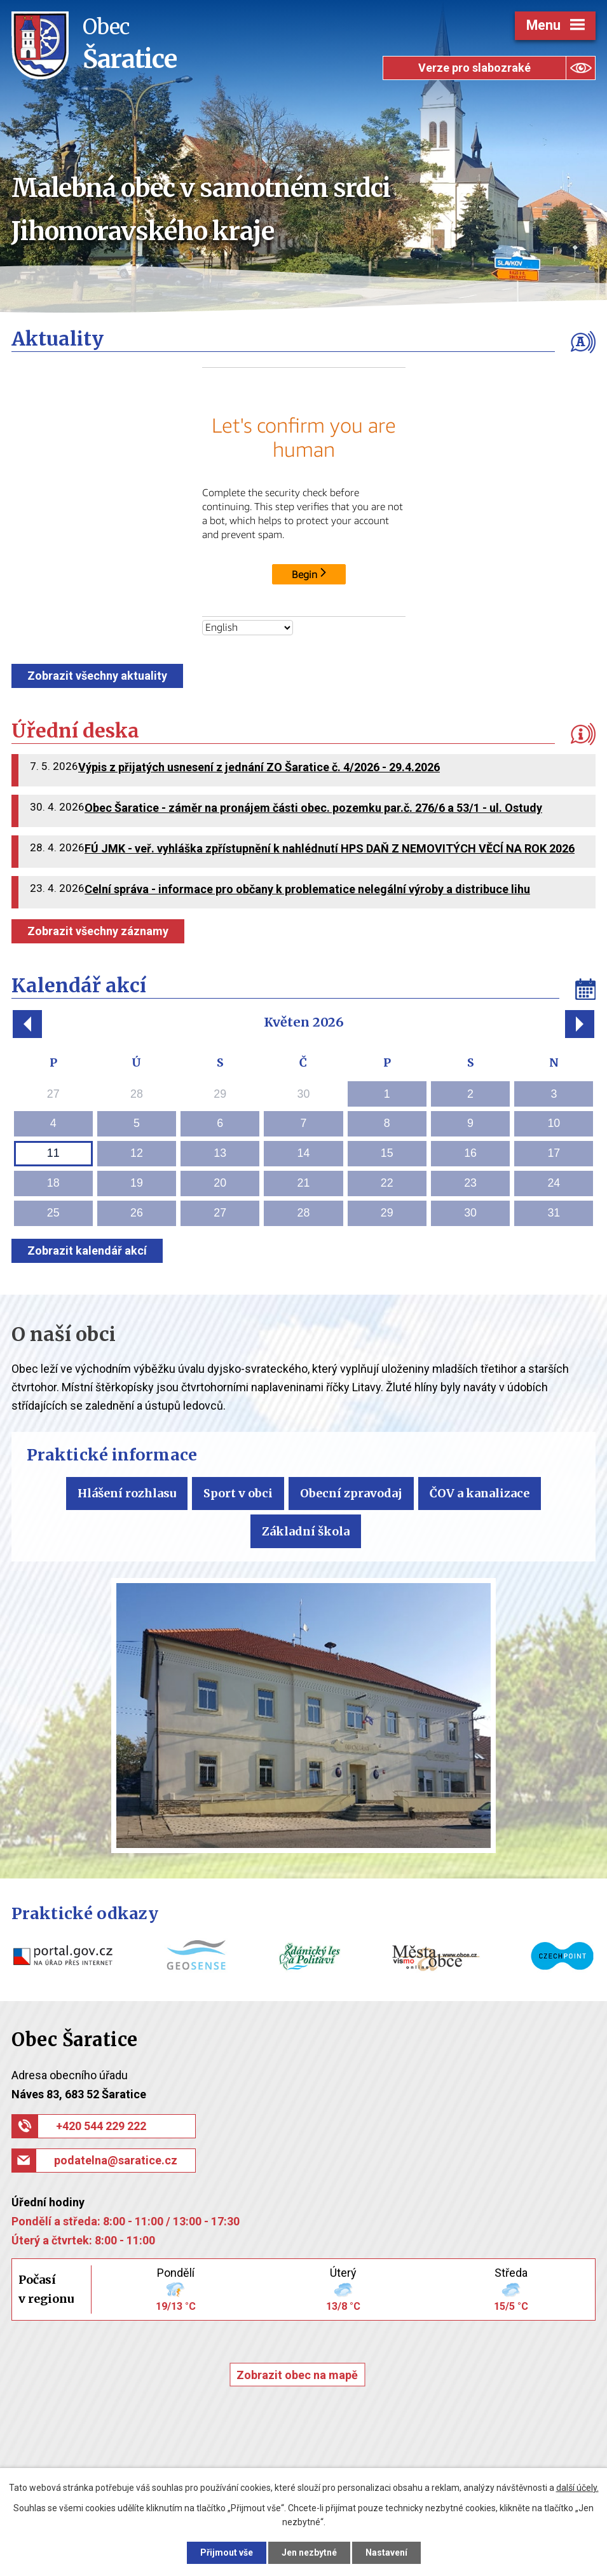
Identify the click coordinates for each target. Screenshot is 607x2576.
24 (553, 1183)
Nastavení (386, 2552)
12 (136, 1153)
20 (220, 1183)
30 (470, 1212)
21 (303, 1183)
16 (470, 1153)
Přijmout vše (226, 2552)
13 (220, 1153)
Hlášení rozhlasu (127, 1493)
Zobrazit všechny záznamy (97, 931)
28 (303, 1212)
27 (220, 1212)
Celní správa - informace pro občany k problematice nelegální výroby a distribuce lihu (307, 889)
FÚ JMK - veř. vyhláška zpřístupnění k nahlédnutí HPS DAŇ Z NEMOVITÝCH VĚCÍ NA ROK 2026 (330, 848)
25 (53, 1212)
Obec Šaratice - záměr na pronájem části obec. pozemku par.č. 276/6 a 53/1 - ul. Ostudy (313, 807)
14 (303, 1153)
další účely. (577, 2488)
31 (553, 1212)
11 (53, 1153)
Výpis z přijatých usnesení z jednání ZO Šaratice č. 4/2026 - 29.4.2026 (259, 767)
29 (387, 1212)
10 (553, 1123)
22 (387, 1183)
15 (387, 1153)
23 (470, 1183)
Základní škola (306, 1531)
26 (136, 1212)
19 (136, 1183)
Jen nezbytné (309, 2552)
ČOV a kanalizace (479, 1493)
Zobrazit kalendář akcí (87, 1250)
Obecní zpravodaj (351, 1493)
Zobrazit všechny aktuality (97, 675)
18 (53, 1183)
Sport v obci (238, 1493)
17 (553, 1153)
